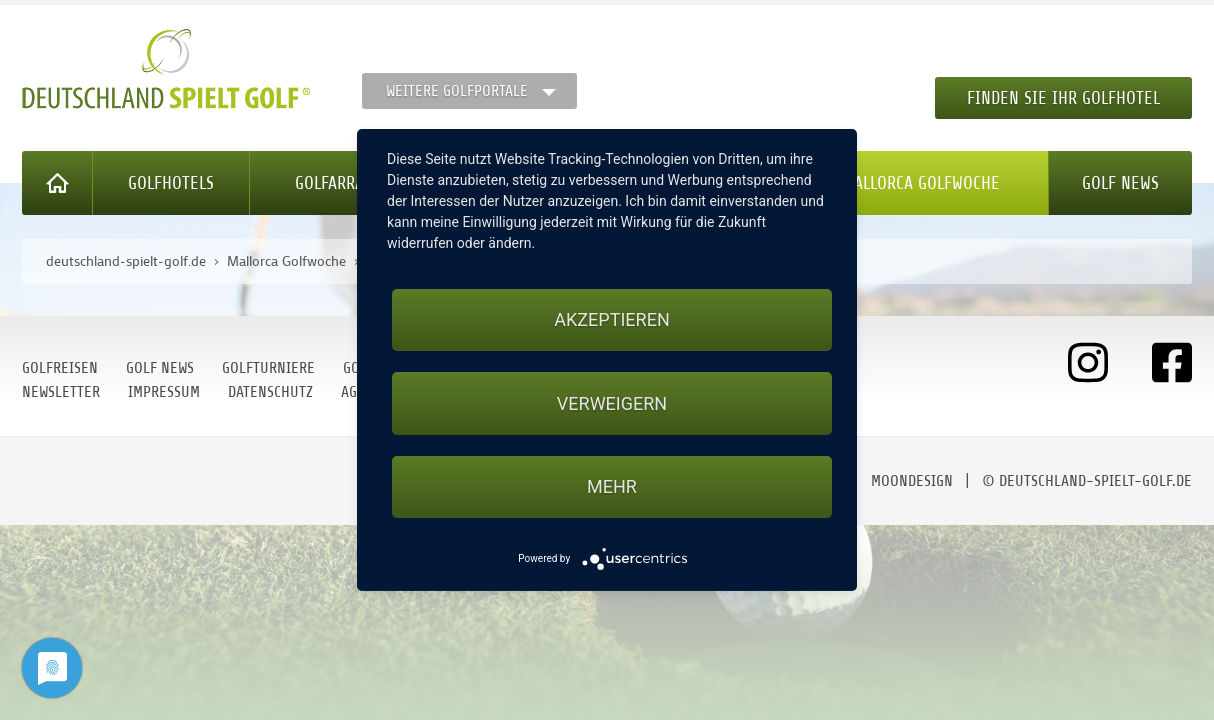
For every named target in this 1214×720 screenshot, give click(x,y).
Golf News (1120, 183)
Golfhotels (171, 183)
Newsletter (61, 392)
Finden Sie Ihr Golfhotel (1063, 98)
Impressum (164, 392)
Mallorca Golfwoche (921, 183)
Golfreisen (60, 368)
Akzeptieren (611, 319)
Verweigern (612, 403)
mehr (612, 486)
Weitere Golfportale (457, 91)
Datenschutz (270, 392)
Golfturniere (268, 368)
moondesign (912, 481)
